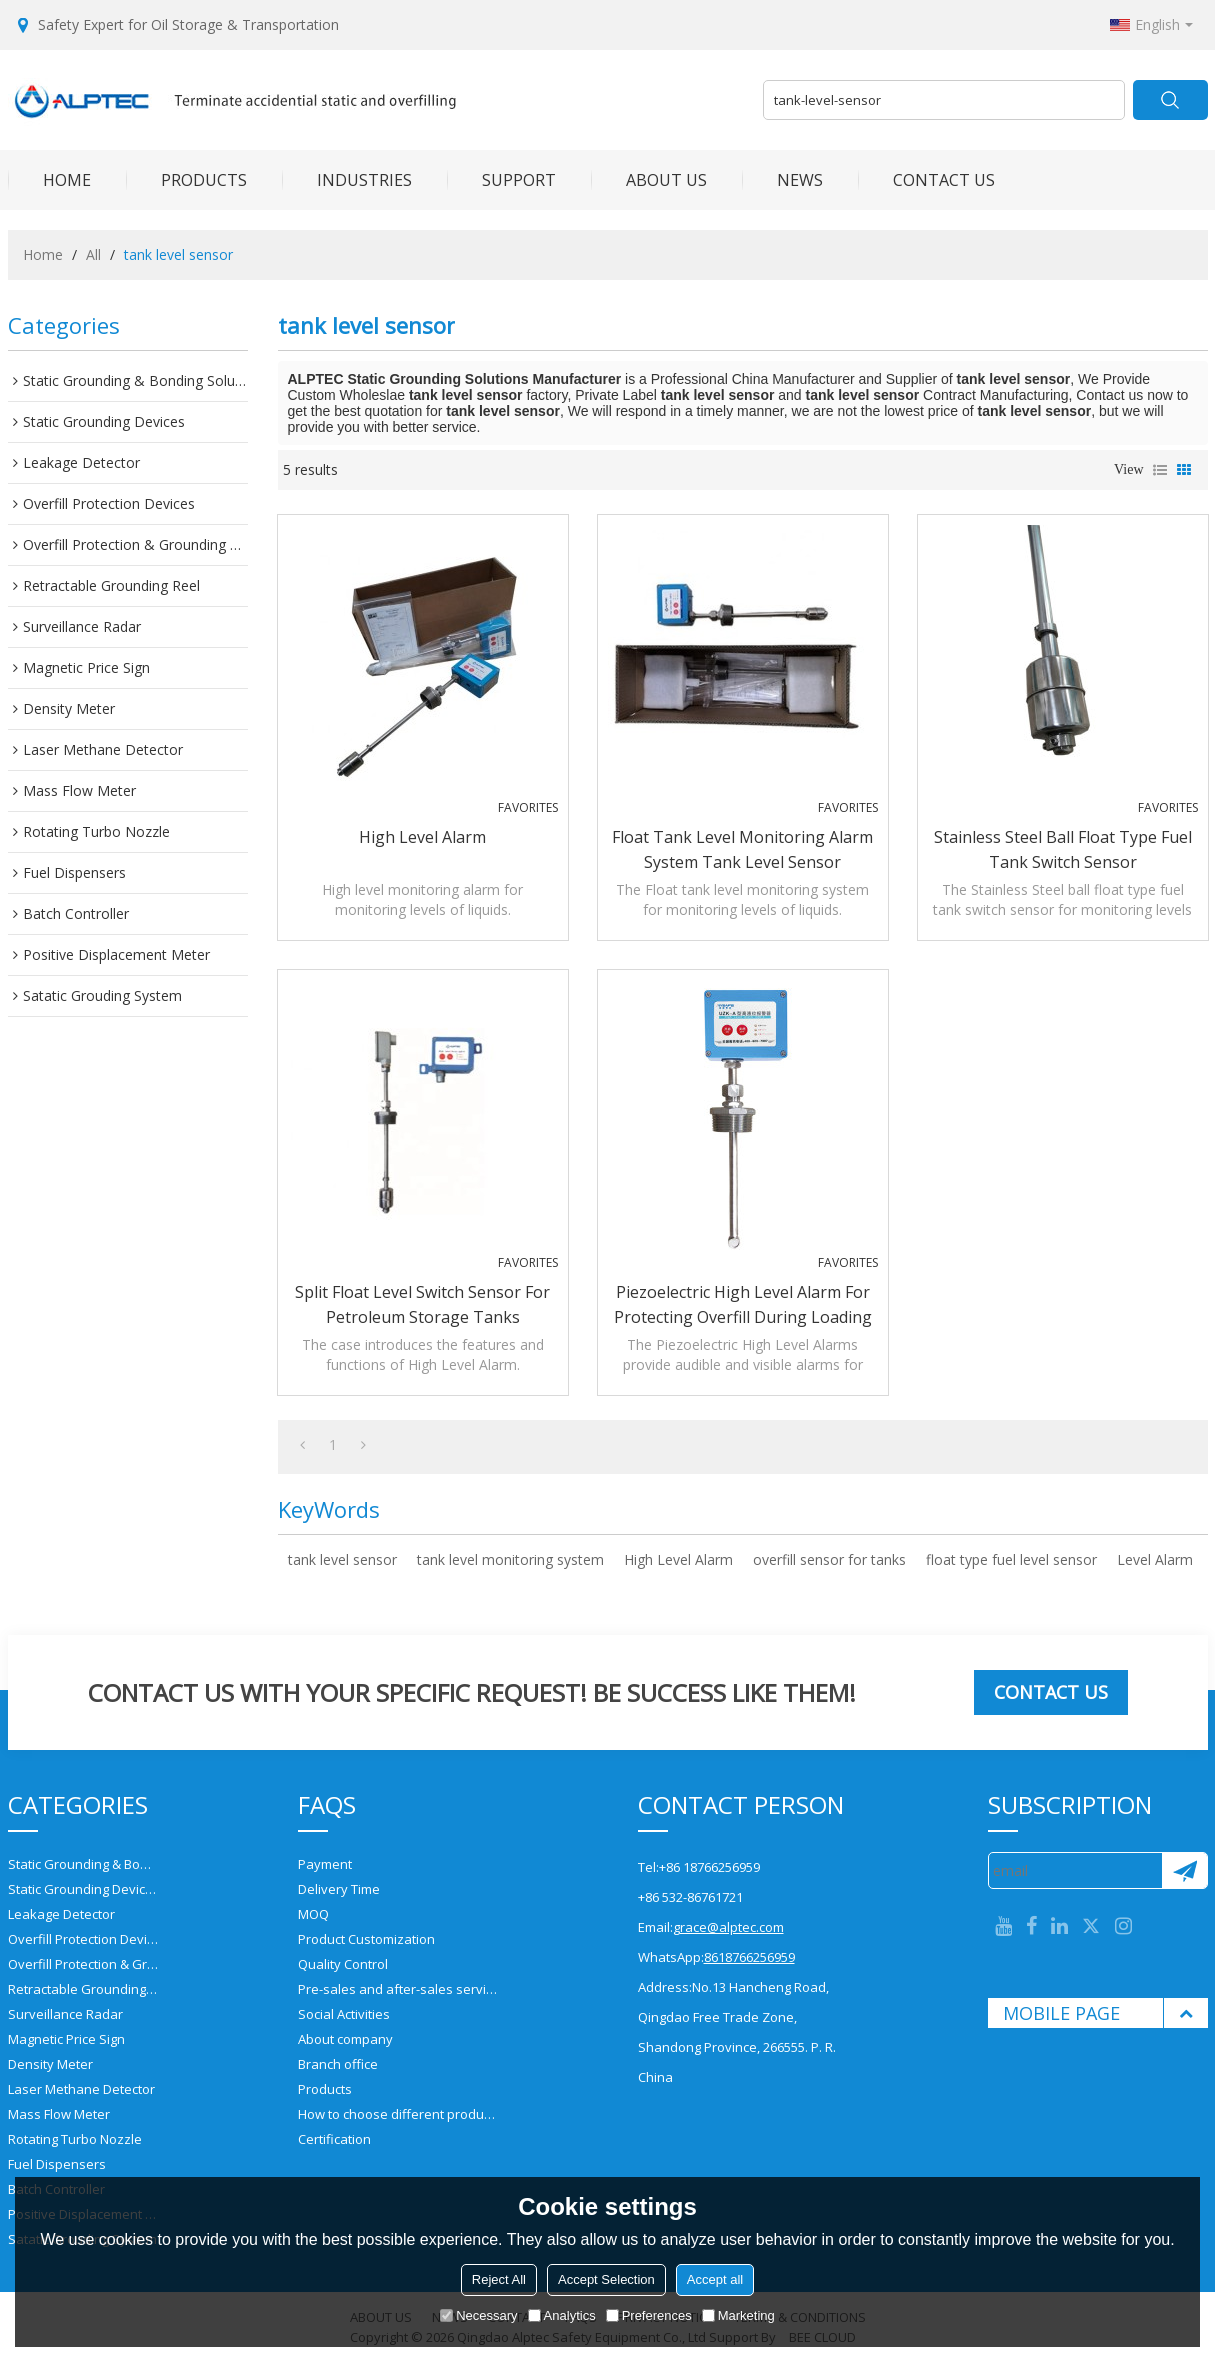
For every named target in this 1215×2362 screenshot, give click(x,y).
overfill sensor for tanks (829, 1559)
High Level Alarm (422, 837)
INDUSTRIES (347, 180)
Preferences (649, 2315)
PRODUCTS (186, 180)
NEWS (782, 180)
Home (43, 254)
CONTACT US (926, 180)
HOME (49, 180)
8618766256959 (749, 1957)
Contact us (1051, 1692)
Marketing (738, 2315)
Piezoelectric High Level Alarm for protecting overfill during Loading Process (743, 1305)
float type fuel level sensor (1011, 1559)
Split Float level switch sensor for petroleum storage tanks (422, 1304)
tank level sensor (342, 1559)
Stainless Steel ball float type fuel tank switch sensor (1063, 849)
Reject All (499, 2279)
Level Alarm (1155, 1559)
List (1160, 470)
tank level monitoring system (510, 1559)
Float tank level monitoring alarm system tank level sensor (742, 849)
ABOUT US (649, 180)
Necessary (478, 2315)
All (93, 254)
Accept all (715, 2279)
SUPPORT (501, 180)
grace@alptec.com (728, 1927)
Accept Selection (606, 2279)
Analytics (562, 2315)
